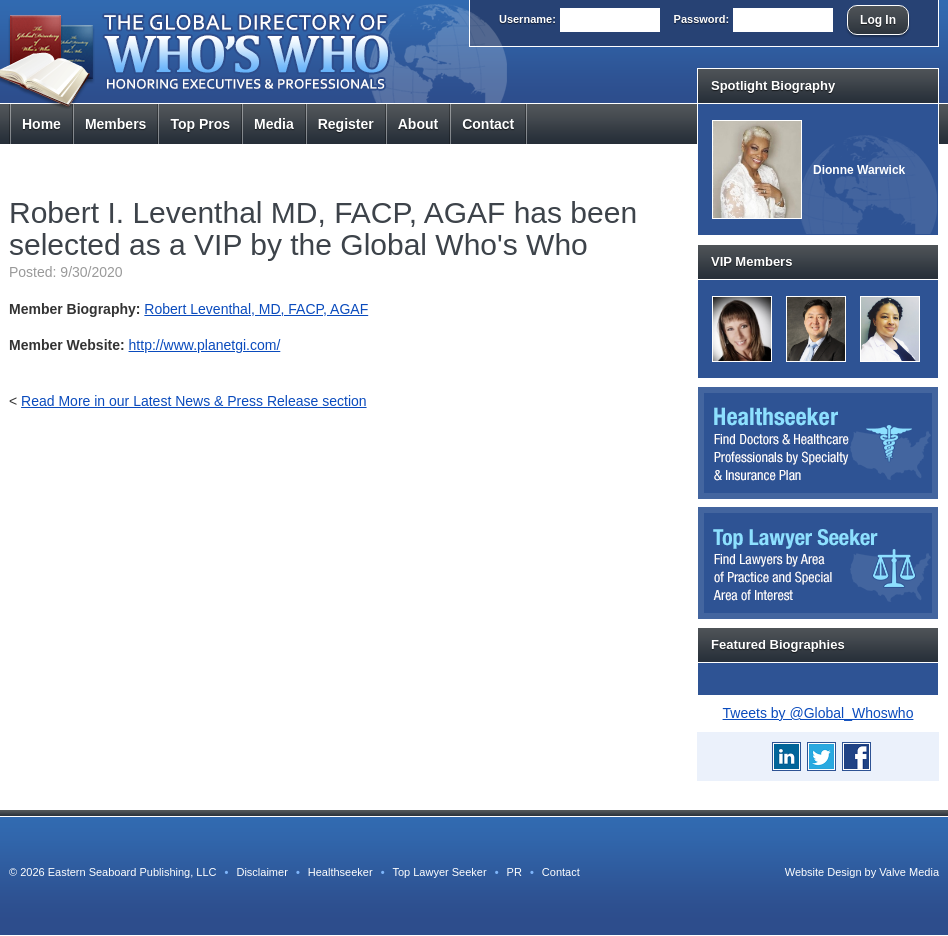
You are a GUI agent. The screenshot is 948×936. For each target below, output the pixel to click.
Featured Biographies (778, 644)
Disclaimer (261, 872)
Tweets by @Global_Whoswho (818, 713)
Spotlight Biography (773, 85)
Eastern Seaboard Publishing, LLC (132, 872)
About (418, 124)
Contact (488, 124)
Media (274, 124)
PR (514, 872)
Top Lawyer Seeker (439, 872)
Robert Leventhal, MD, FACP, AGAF (256, 309)
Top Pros (200, 124)
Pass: (702, 19)
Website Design (823, 872)
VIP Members (751, 261)
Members (115, 124)
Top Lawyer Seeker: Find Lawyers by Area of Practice (818, 563)
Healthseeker (340, 872)
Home (41, 124)
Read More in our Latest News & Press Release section (194, 401)
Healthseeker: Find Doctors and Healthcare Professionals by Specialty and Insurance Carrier (818, 443)
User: (527, 19)
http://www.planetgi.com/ (205, 345)
